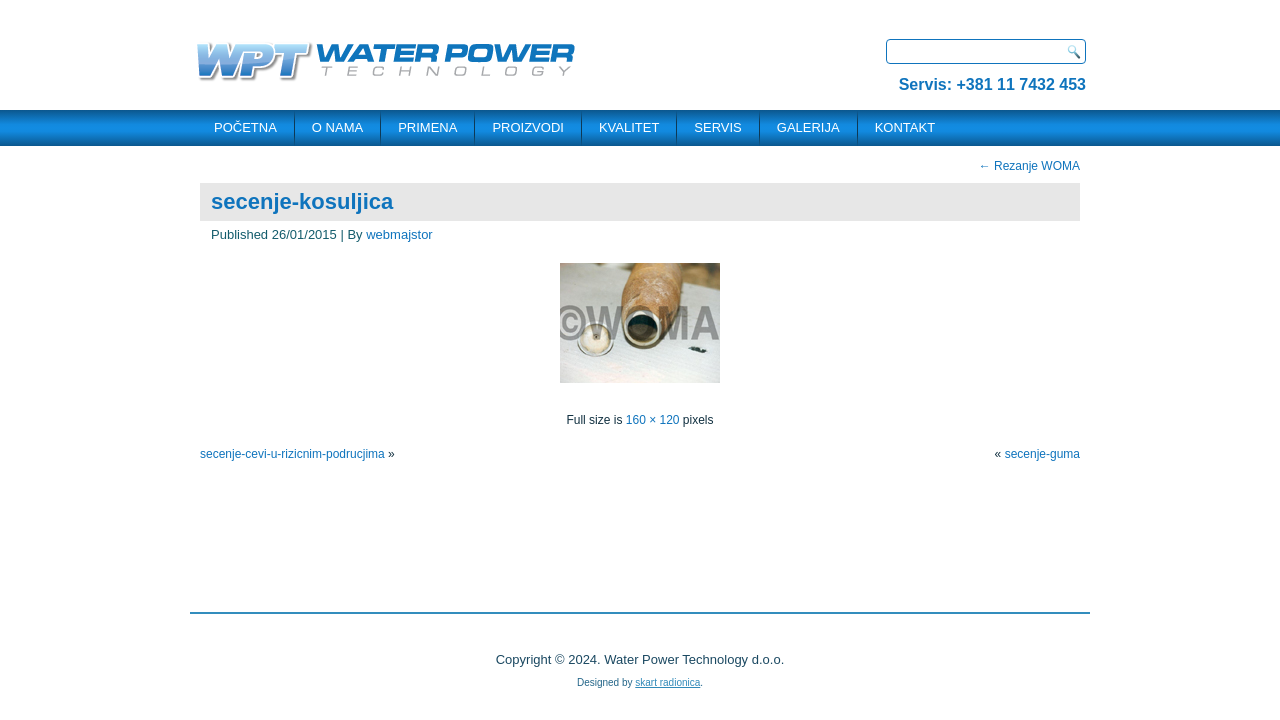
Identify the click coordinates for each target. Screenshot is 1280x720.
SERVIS (717, 127)
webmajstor (399, 234)
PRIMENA (427, 127)
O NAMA (337, 127)
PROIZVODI (528, 127)
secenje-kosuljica (302, 201)
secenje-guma (1042, 454)
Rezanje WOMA (1029, 166)
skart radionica (667, 682)
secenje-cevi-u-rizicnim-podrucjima (292, 454)
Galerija (808, 127)
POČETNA (245, 127)
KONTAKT (905, 127)
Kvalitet (629, 127)
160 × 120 (653, 420)
